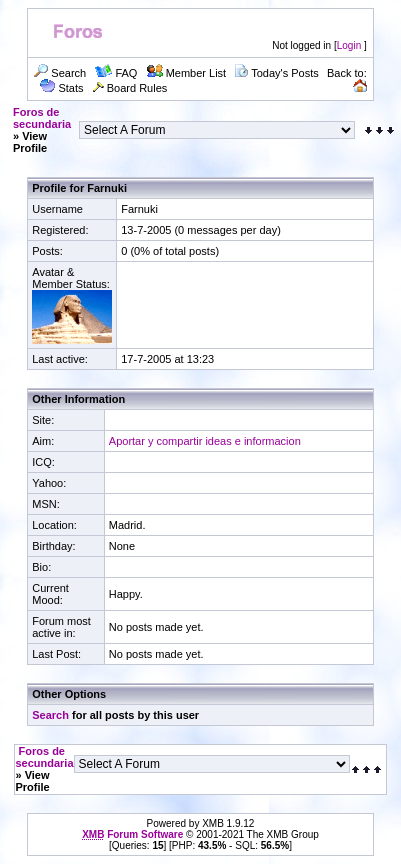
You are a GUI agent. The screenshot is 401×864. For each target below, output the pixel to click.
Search (50, 715)
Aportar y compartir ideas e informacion (205, 441)
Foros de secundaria (42, 118)
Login (349, 45)
